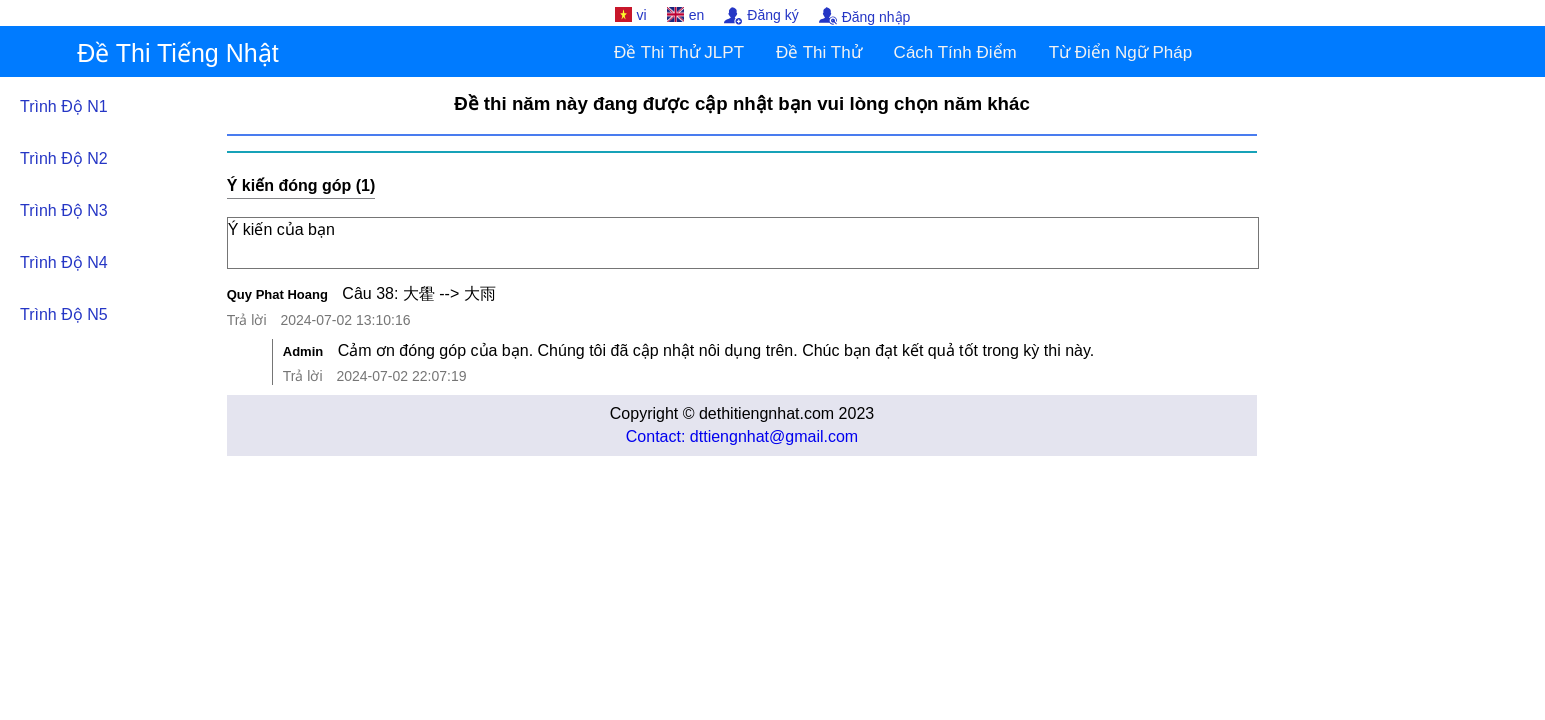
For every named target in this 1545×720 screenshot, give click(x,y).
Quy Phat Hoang (277, 294)
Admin (303, 351)
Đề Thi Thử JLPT (679, 52)
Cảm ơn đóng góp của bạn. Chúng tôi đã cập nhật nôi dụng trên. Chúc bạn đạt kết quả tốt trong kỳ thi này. (716, 350)
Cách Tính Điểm (955, 52)
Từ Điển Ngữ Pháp (1121, 52)
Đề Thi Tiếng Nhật (177, 53)
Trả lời (247, 320)
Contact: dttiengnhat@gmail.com (742, 436)
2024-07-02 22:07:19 (401, 376)
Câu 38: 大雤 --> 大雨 (418, 293)
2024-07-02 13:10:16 (345, 320)
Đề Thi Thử (819, 52)
